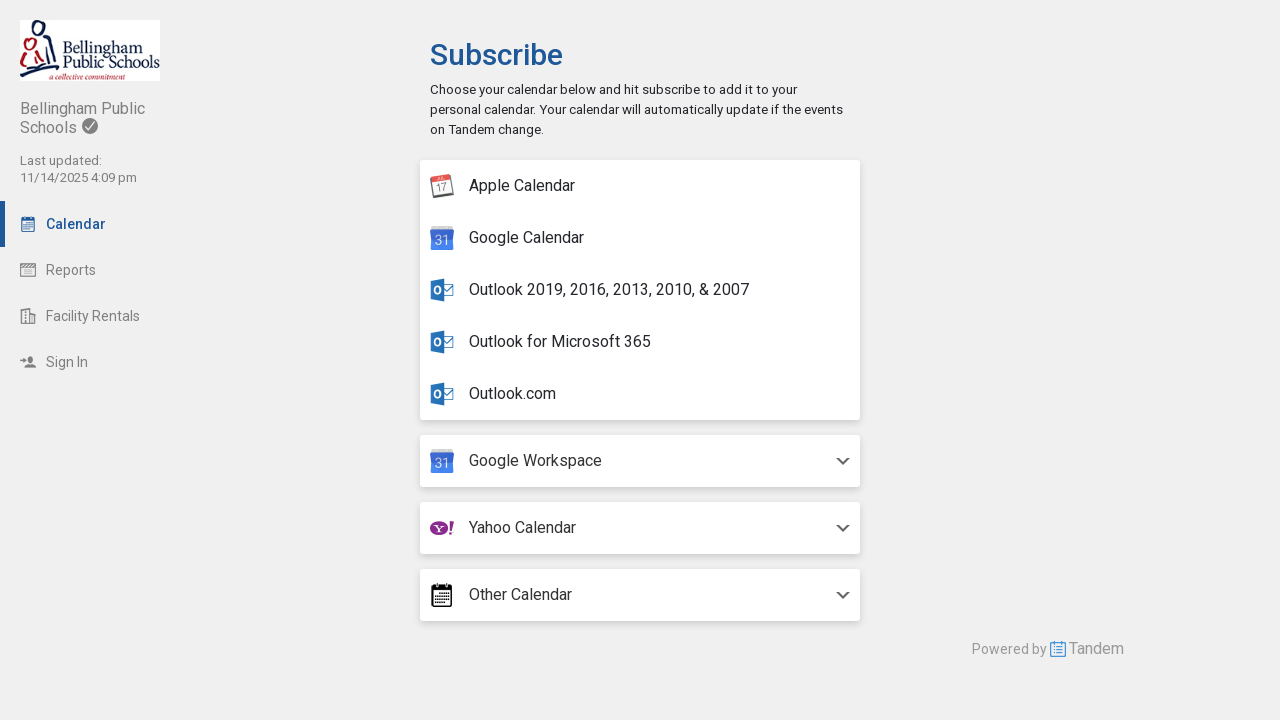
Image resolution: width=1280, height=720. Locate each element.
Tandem (1096, 648)
